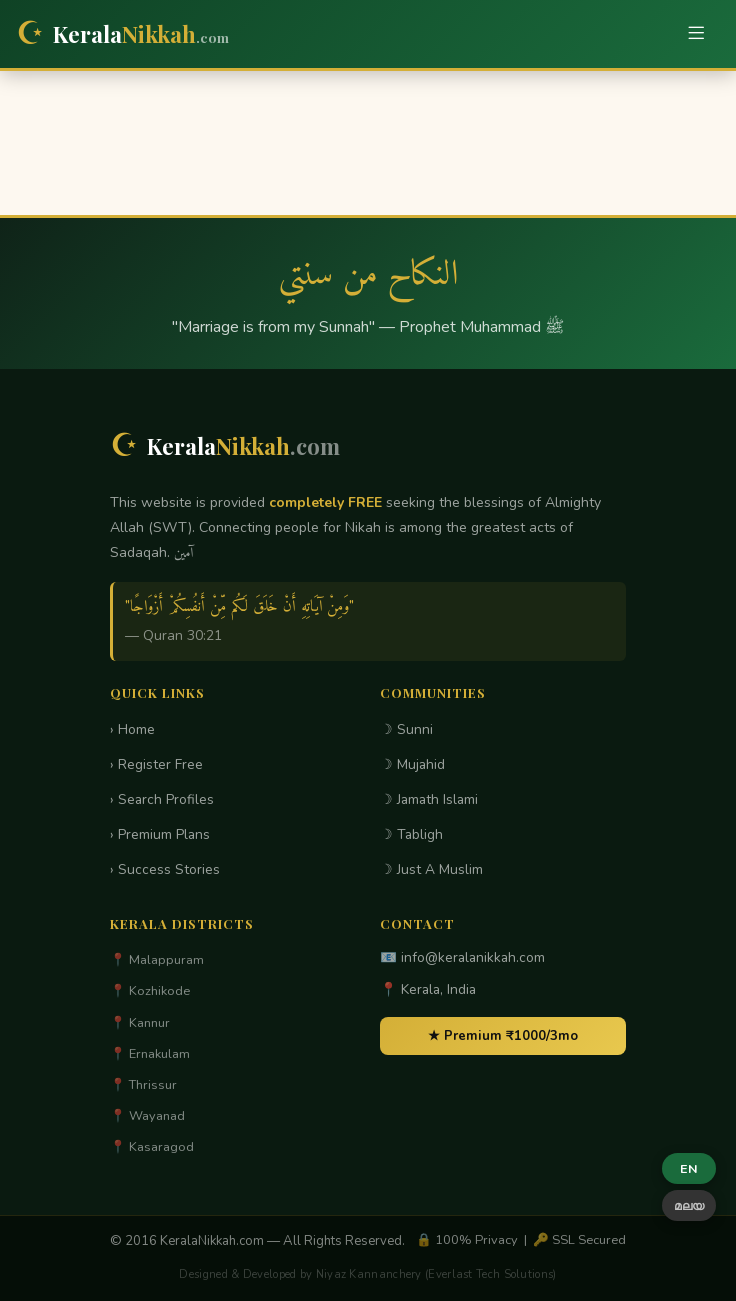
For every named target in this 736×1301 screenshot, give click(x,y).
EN (689, 1168)
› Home (132, 729)
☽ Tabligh (411, 834)
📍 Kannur (140, 1023)
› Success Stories (165, 869)
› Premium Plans (160, 834)
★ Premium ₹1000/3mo (503, 1036)
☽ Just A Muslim (431, 869)
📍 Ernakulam (150, 1054)
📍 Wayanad (147, 1116)
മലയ (689, 1205)
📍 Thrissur (143, 1085)
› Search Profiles (162, 799)
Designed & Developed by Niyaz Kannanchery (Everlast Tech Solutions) (367, 1274)
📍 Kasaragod (152, 1147)
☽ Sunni (406, 729)
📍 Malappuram (157, 960)
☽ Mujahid (412, 764)
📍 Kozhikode (150, 991)
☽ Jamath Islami (429, 799)
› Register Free (156, 764)
